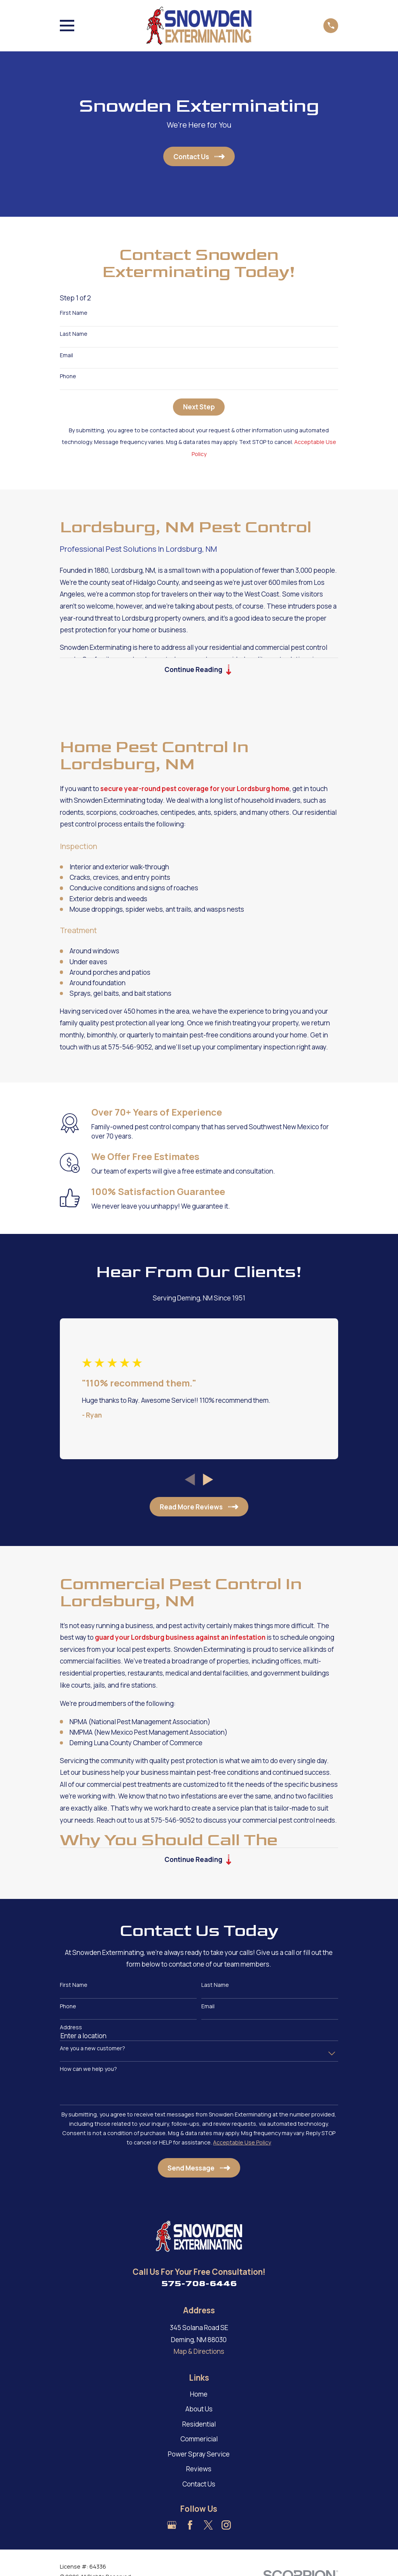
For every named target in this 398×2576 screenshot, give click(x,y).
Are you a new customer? (92, 2049)
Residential (199, 2424)
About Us (199, 2410)
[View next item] (208, 1480)
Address (71, 2028)
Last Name (73, 334)
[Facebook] (190, 2526)
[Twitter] (208, 2526)
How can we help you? (88, 2070)
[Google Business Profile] (171, 2526)
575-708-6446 (199, 2284)
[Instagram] (226, 2526)
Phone (68, 376)
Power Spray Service (199, 2454)
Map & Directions (199, 2352)
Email (66, 355)
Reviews (198, 2469)
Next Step (199, 406)
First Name (73, 313)
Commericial (199, 2440)
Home (199, 2394)
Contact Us (198, 2484)
